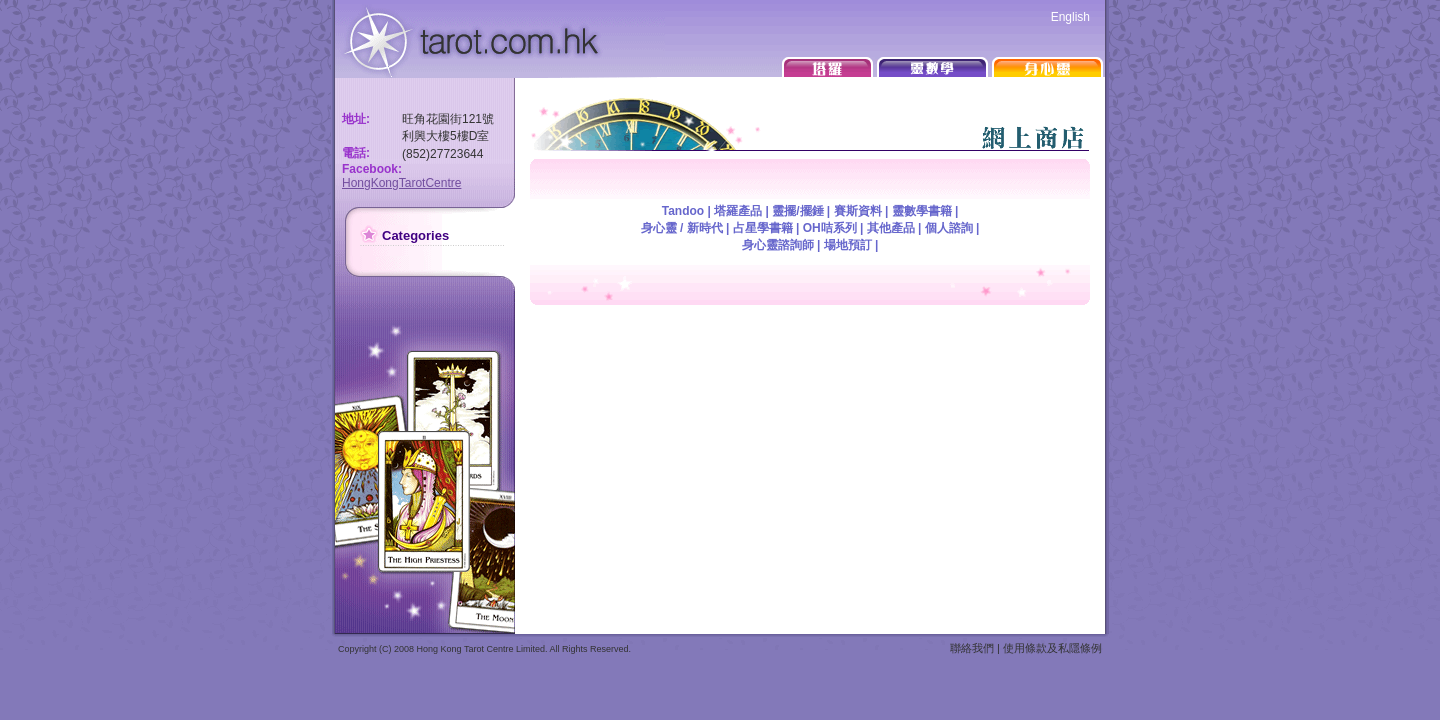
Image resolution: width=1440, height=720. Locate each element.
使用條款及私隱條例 (1052, 648)
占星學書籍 (763, 228)
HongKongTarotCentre (401, 183)
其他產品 (891, 228)
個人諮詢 (949, 228)
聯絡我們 (972, 648)
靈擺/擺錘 (797, 211)
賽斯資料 (858, 211)
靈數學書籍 (922, 211)
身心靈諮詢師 (778, 245)
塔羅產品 (738, 211)
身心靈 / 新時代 (682, 228)
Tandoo (683, 211)
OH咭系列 (830, 228)
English (1070, 17)
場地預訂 (848, 245)
